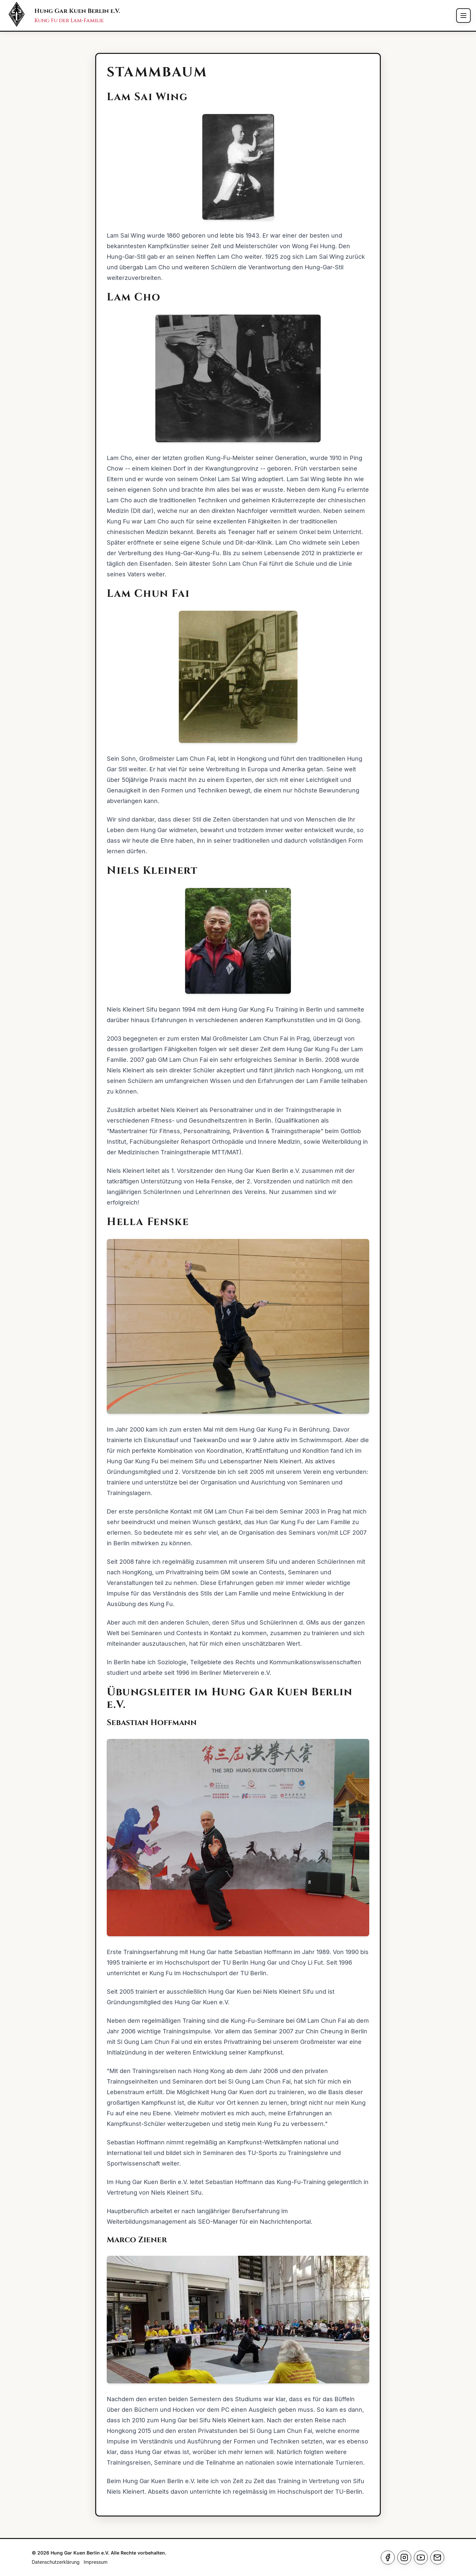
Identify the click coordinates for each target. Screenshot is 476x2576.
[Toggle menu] (463, 15)
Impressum (95, 2562)
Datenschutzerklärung (56, 2562)
